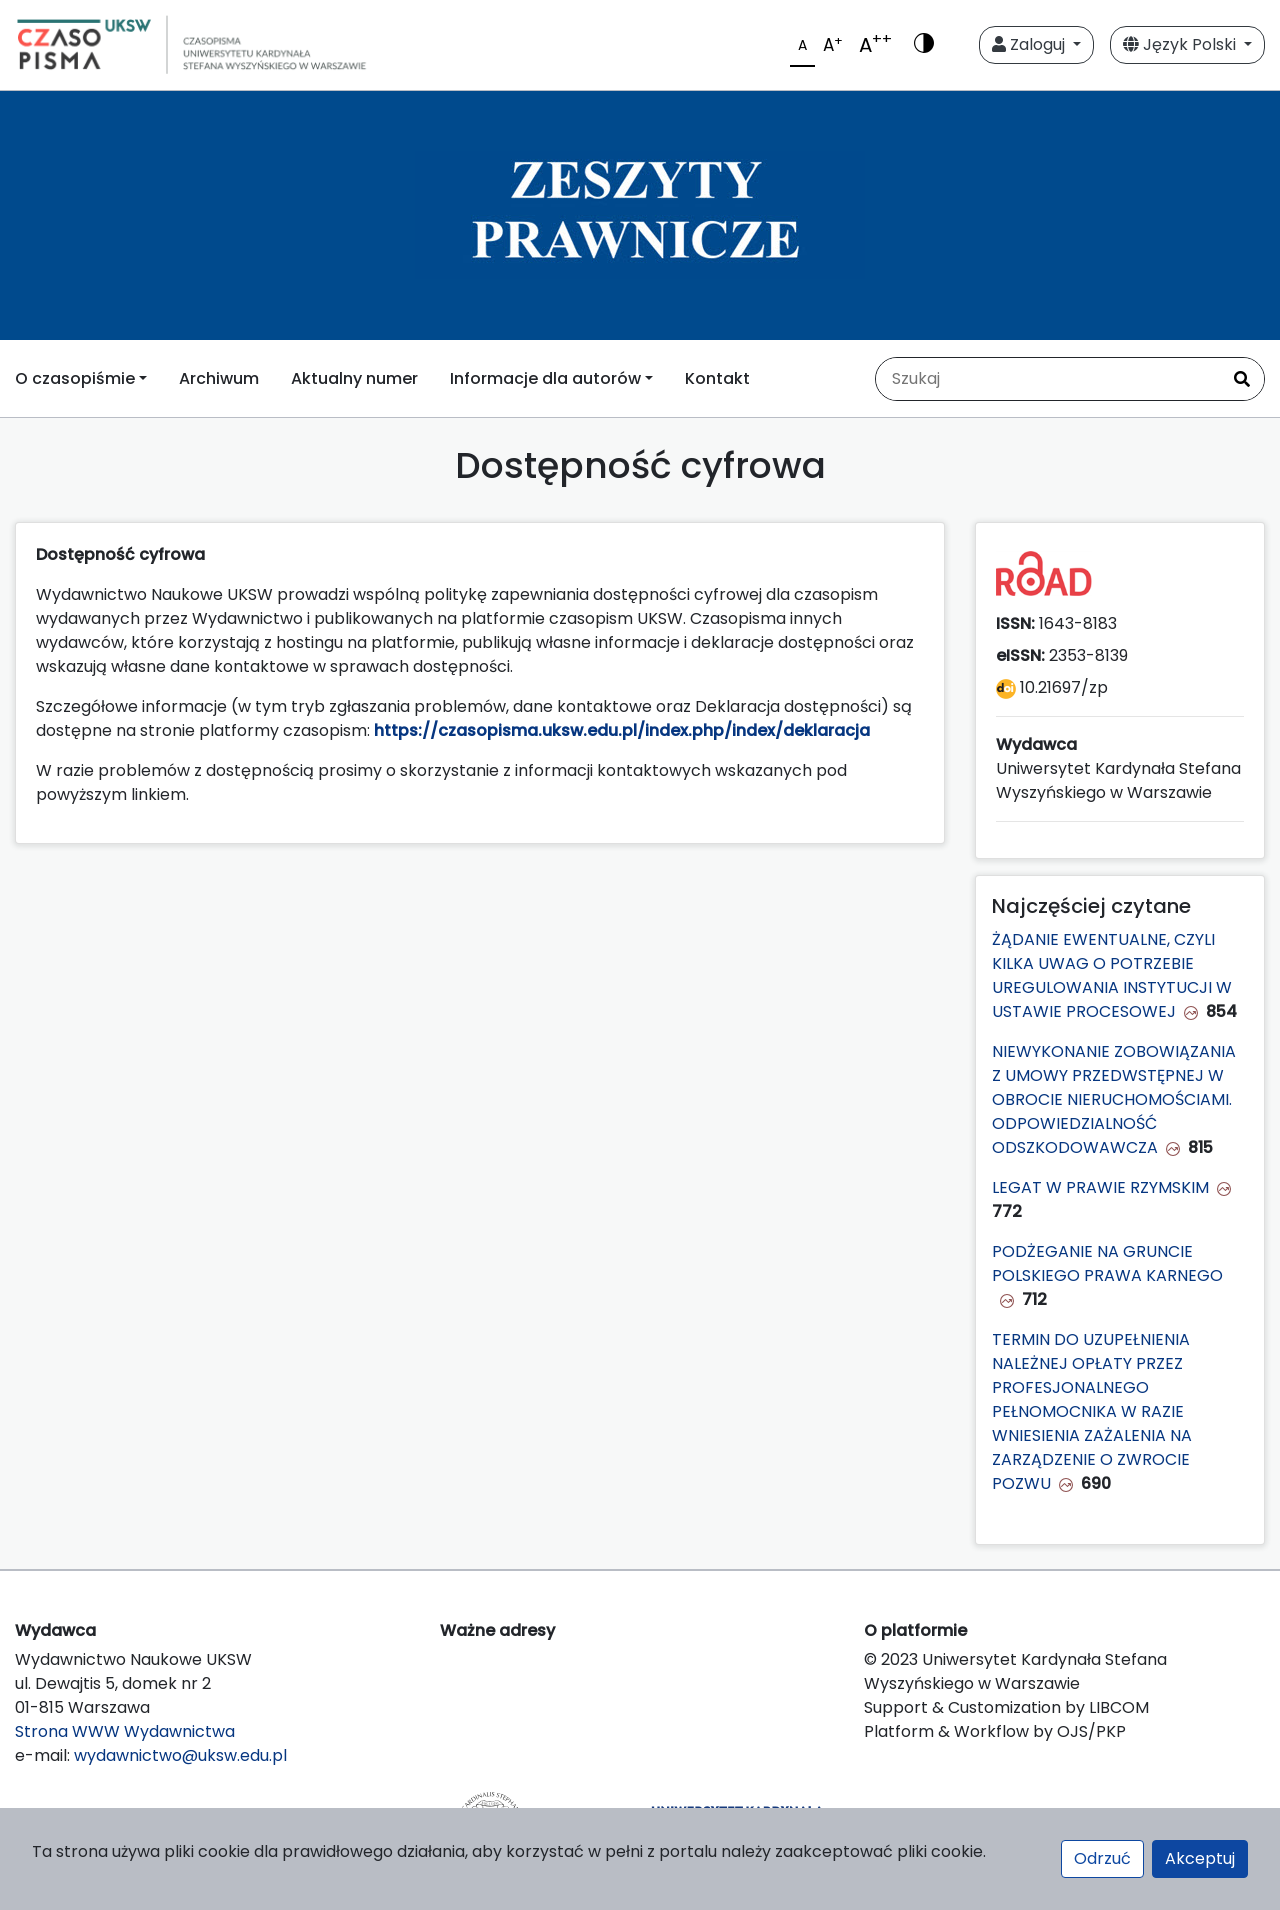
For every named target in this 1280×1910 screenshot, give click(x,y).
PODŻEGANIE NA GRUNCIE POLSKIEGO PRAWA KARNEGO (1107, 1263)
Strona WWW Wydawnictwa (125, 1731)
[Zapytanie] (1048, 379)
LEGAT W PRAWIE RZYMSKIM (1100, 1187)
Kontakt (717, 378)
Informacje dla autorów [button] (545, 378)
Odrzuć (1102, 1858)
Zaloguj (1030, 44)
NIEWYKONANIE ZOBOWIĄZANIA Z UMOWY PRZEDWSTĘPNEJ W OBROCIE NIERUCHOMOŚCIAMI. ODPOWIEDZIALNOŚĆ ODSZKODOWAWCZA (1114, 1099)
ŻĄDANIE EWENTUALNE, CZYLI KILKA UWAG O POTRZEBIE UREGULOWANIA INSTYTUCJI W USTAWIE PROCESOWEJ (1112, 975)
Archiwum (219, 378)
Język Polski (1181, 44)
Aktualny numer (354, 378)
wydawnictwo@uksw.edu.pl (180, 1755)
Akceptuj (1200, 1858)
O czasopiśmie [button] (75, 378)
